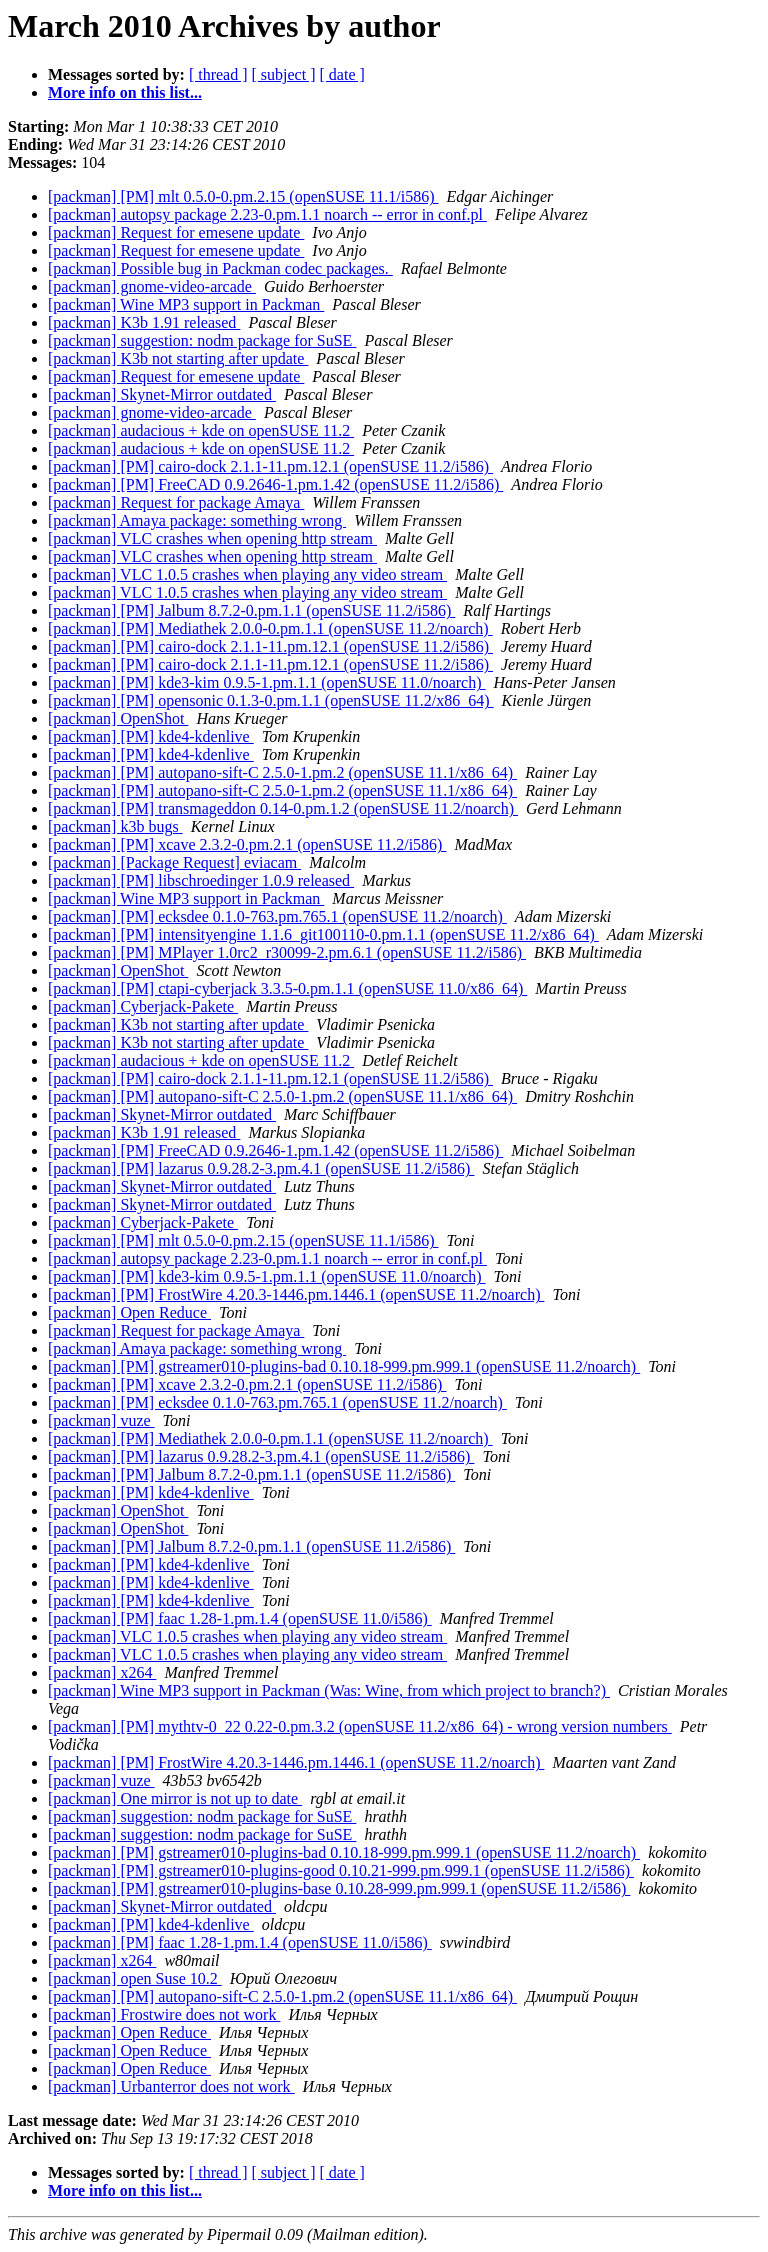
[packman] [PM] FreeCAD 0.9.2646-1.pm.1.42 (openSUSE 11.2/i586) (275, 484)
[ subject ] (284, 74)
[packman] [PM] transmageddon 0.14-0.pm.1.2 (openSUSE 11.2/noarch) (283, 808)
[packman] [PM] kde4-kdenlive (151, 736)
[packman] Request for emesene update (176, 232)
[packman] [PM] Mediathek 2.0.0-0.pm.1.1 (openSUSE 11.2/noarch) (270, 628)
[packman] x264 (102, 1672)
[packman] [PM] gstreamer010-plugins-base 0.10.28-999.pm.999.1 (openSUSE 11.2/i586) (339, 1888)
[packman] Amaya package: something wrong (197, 520)
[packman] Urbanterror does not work (171, 2086)
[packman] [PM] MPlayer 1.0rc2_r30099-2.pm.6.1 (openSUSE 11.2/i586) (287, 952)
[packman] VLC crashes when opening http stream (212, 538)
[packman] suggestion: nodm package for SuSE (202, 340)
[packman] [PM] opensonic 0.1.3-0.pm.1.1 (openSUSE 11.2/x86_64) (271, 700)
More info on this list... (125, 92)
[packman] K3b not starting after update (178, 358)
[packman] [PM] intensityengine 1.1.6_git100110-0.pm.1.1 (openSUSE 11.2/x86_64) (323, 934)
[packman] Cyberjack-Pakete (143, 1006)
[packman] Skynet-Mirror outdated (162, 394)
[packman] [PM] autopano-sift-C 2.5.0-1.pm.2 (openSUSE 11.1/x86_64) (282, 772)
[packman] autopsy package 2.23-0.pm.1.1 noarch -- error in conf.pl (267, 214)
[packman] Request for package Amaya (176, 502)
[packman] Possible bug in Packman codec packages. (220, 268)
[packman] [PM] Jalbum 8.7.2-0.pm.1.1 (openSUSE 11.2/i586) (251, 610)
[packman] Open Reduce (129, 1312)
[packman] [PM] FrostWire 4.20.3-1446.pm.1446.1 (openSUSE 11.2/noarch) (296, 1294)
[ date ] (342, 74)
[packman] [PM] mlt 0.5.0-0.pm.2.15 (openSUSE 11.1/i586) (243, 196)
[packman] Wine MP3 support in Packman (186, 304)
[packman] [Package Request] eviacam (174, 862)
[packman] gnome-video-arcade (152, 286)
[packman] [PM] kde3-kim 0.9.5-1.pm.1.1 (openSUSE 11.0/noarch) (267, 682)
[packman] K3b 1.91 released (144, 322)
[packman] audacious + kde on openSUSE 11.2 (201, 430)
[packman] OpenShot (118, 718)
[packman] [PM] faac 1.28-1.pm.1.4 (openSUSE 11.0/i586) (240, 1618)
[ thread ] (218, 74)
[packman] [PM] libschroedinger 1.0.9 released (201, 880)
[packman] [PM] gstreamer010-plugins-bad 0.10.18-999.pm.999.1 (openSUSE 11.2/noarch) (344, 1366)
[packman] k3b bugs (115, 826)
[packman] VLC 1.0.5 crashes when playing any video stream (247, 574)
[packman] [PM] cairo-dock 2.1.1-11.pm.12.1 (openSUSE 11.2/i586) (270, 466)
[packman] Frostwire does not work (164, 2014)
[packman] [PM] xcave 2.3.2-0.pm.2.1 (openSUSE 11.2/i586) (247, 844)
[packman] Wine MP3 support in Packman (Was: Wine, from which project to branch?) (329, 1690)
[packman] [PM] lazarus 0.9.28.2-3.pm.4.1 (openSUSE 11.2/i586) (261, 1168)
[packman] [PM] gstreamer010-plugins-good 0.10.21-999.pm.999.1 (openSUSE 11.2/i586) (341, 1870)
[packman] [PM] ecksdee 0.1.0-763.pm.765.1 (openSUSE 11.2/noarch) (277, 916)
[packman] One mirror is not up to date (175, 1798)
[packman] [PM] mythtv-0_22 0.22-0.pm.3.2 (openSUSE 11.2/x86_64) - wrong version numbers (360, 1726)
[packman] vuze (101, 1420)
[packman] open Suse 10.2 (135, 1978)
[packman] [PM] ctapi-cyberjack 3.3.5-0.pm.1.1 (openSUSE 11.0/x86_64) (287, 988)
